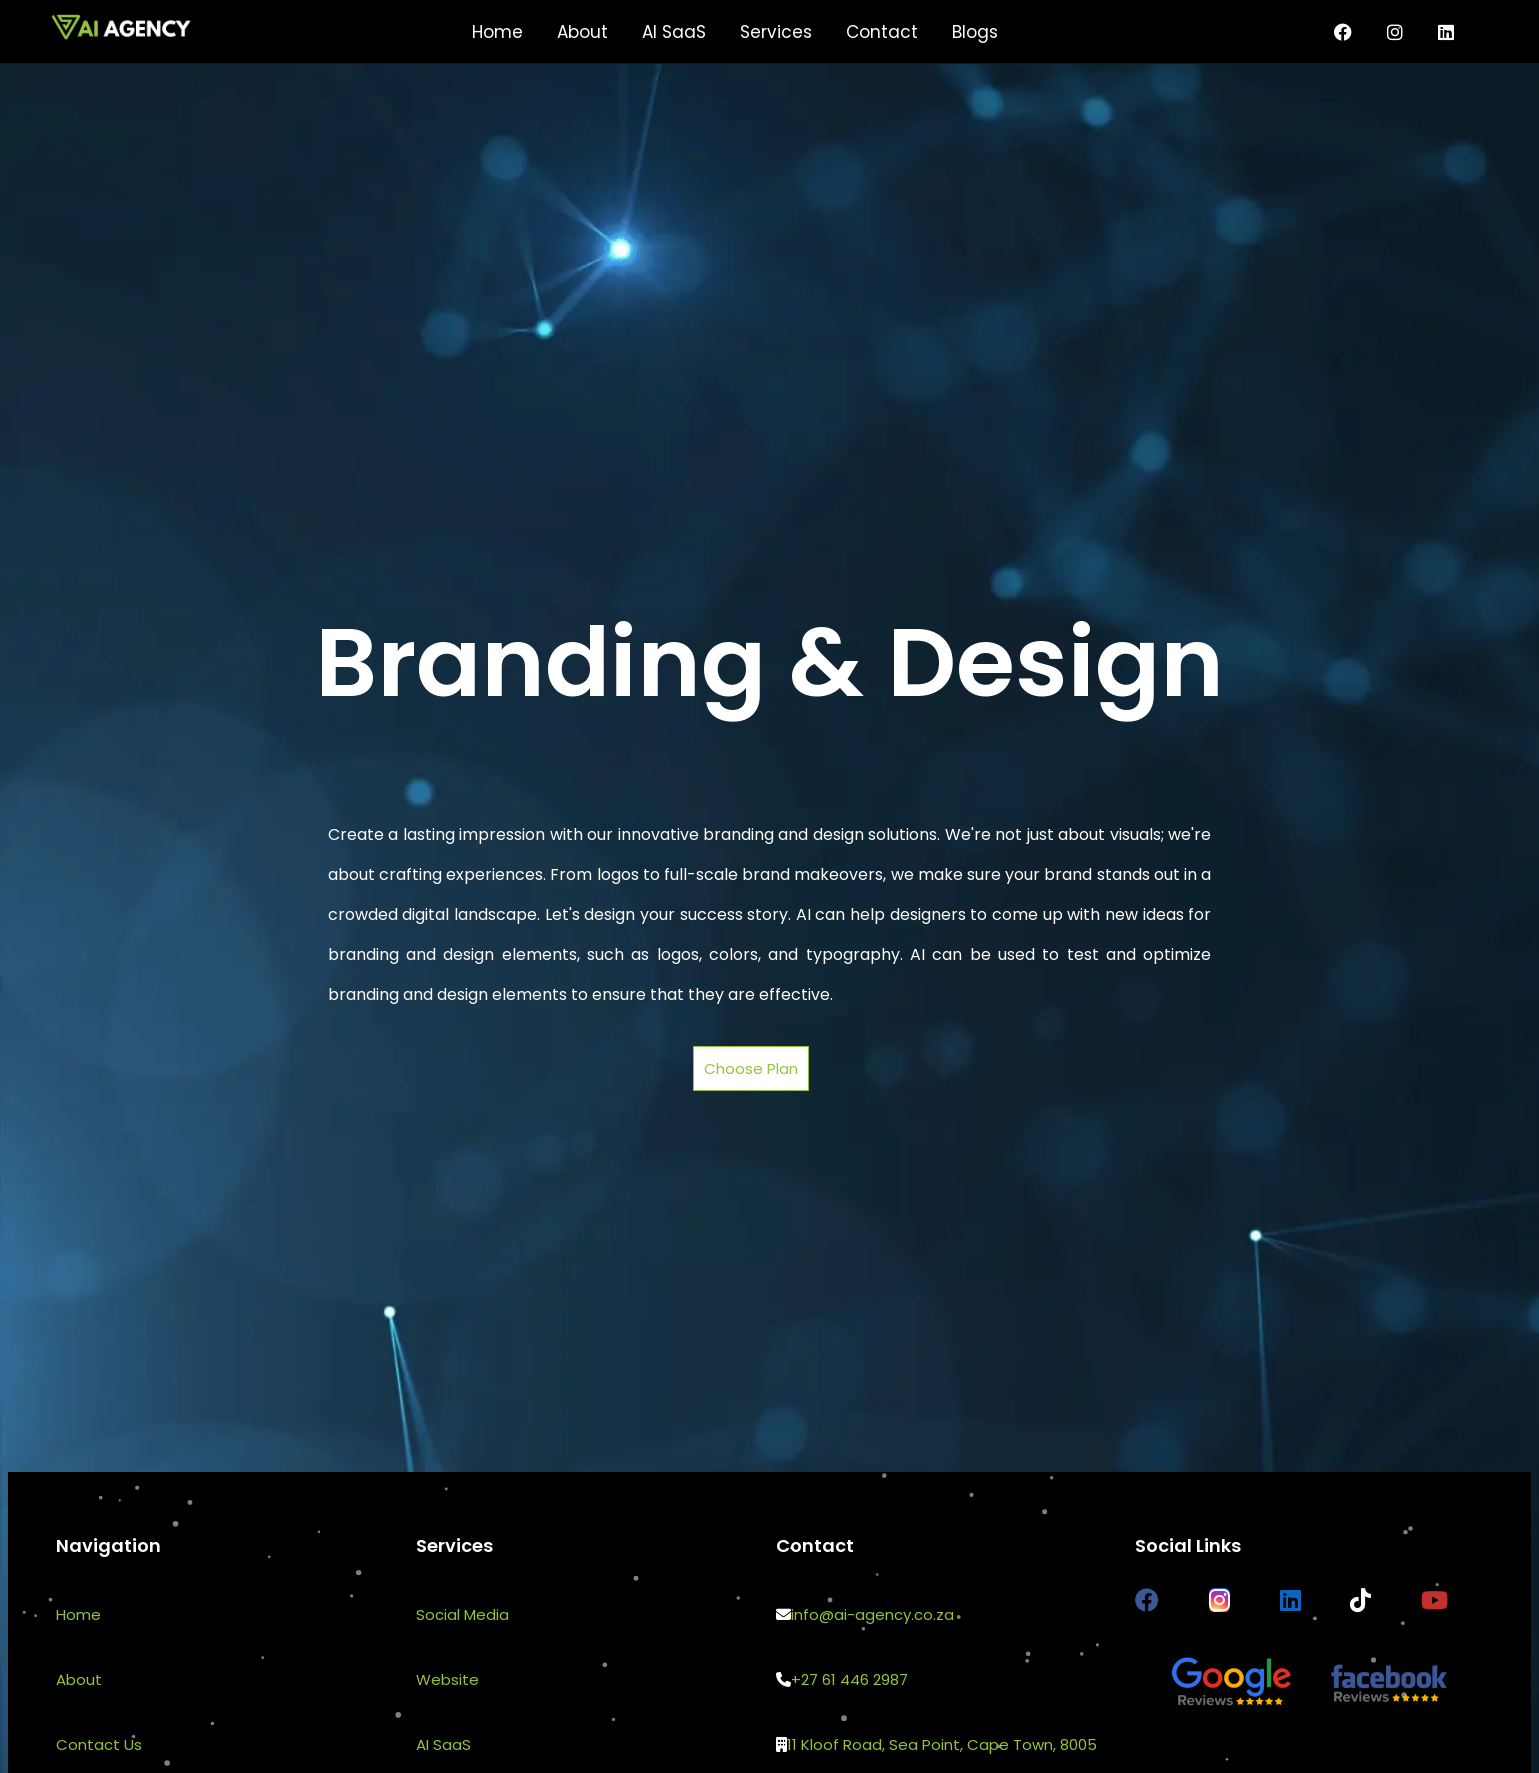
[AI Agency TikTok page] (1360, 1600)
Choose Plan (751, 1068)
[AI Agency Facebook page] (1147, 1600)
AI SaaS (674, 32)
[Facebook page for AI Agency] (1343, 32)
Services (776, 32)
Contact (882, 32)
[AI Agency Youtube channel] (1434, 1600)
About (582, 32)
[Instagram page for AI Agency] (1395, 32)
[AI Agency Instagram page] (1219, 1600)
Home (497, 32)
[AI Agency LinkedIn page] (1446, 32)
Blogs (975, 32)
